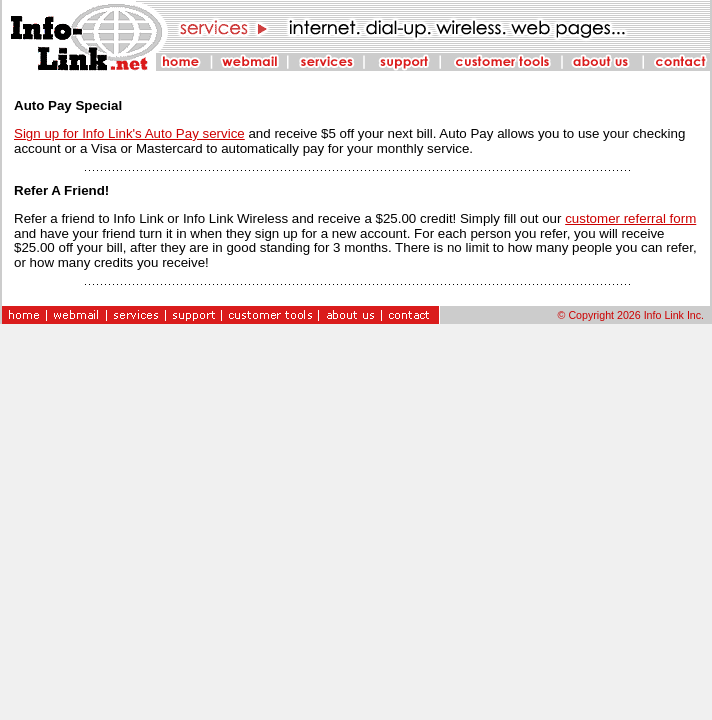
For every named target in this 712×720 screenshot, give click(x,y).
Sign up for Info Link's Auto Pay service (129, 133)
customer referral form (630, 218)
